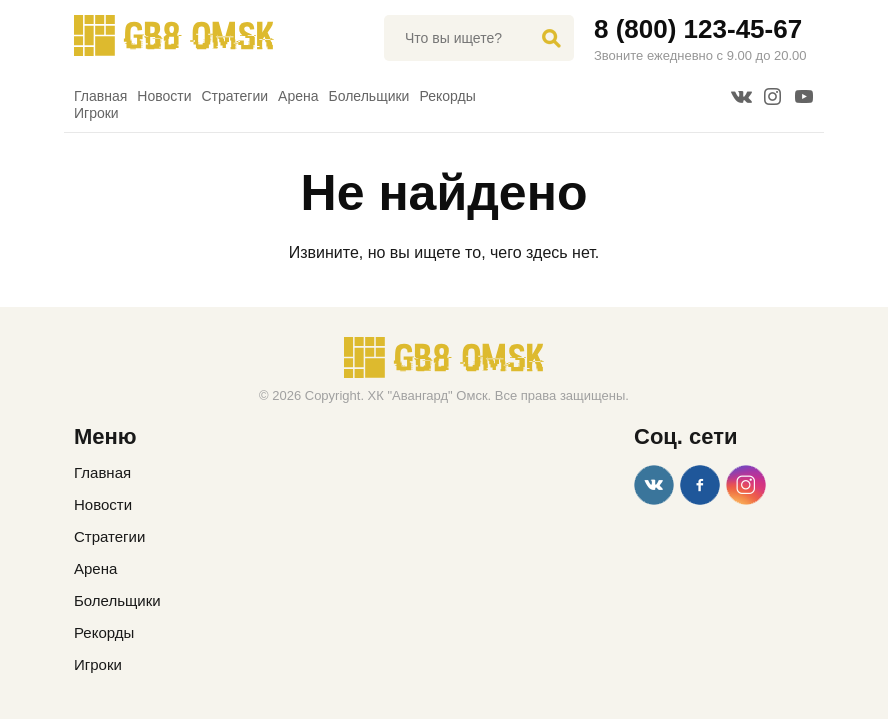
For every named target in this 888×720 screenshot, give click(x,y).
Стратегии (235, 96)
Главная (100, 96)
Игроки (96, 113)
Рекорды (447, 96)
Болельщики (369, 96)
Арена (298, 96)
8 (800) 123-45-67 (698, 29)
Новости (164, 96)
